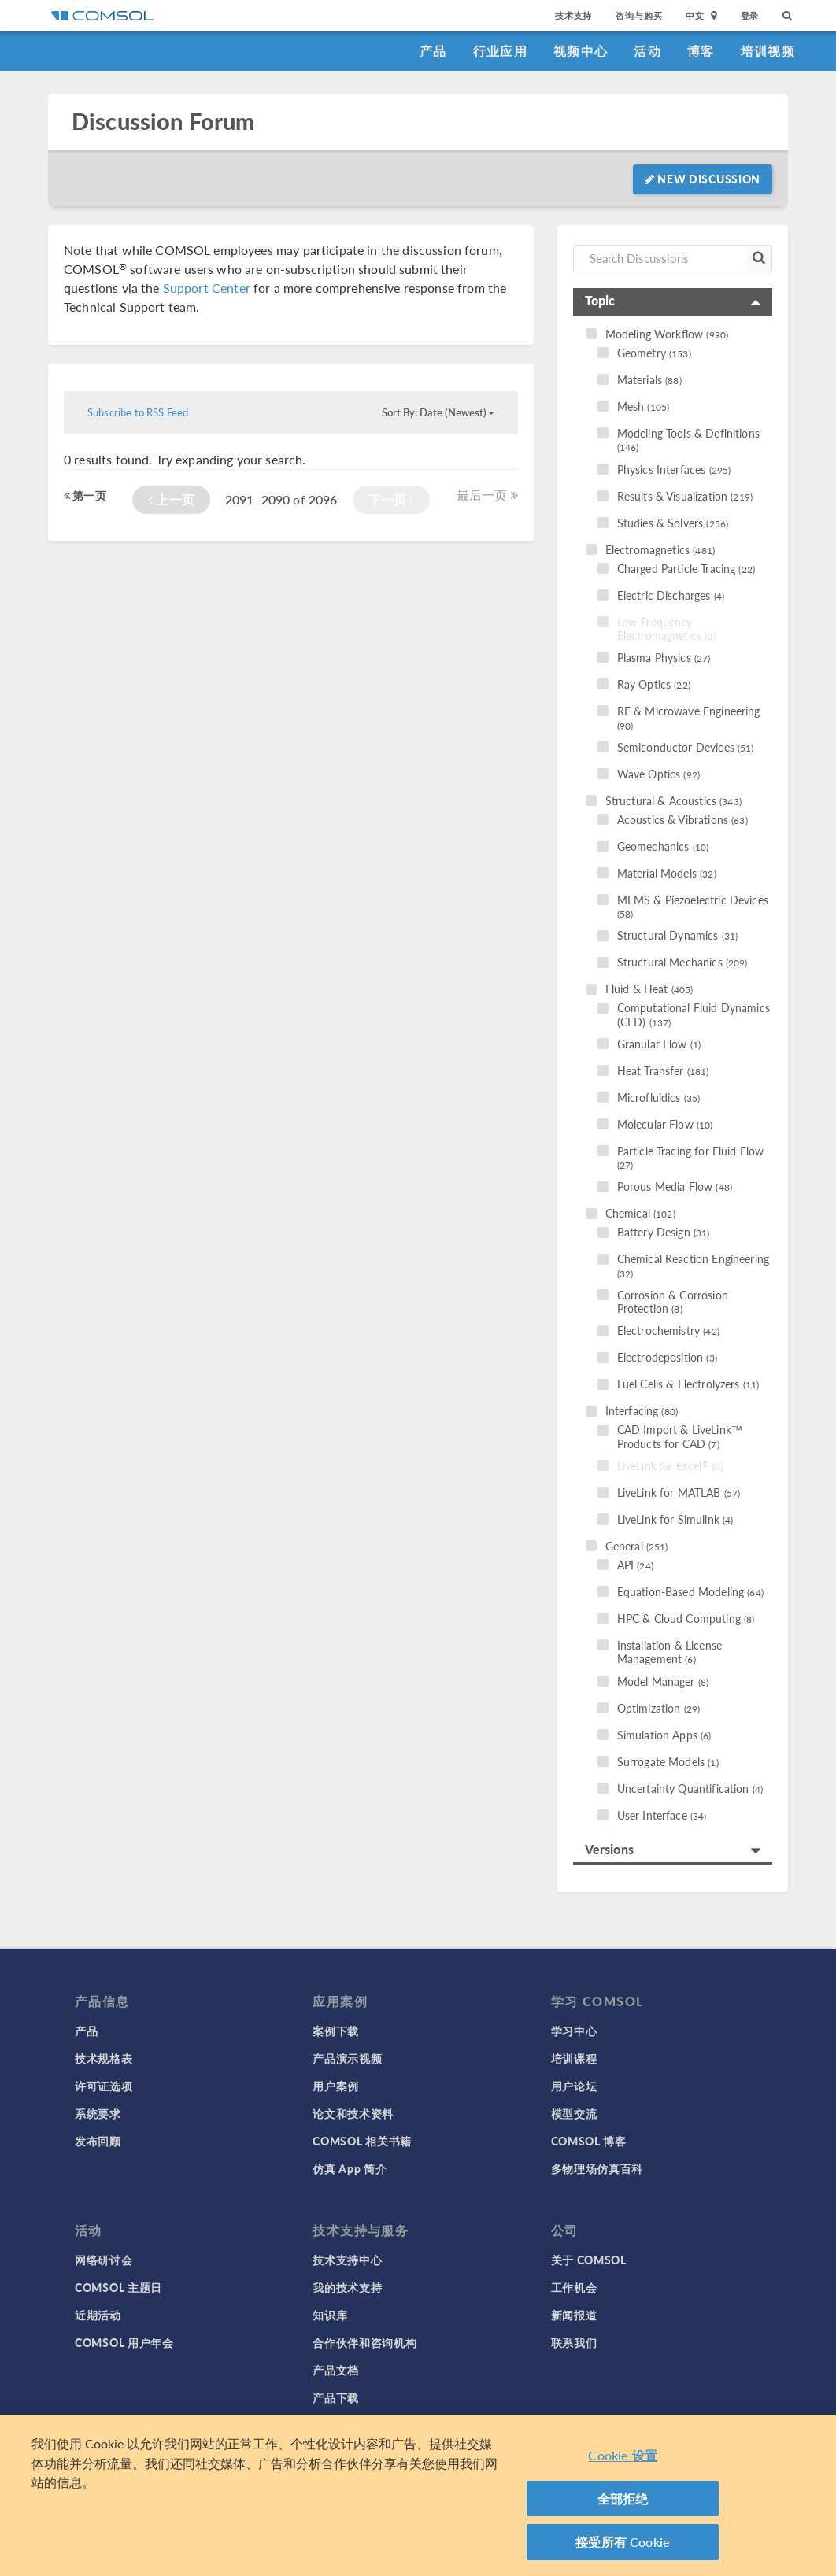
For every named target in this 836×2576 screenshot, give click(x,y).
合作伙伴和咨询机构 (364, 2342)
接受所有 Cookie (622, 2542)
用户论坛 (574, 2086)
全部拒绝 (623, 2498)
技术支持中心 (347, 2259)
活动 (647, 51)
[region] (418, 2495)
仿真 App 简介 (350, 2168)
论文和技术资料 (353, 2113)
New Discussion (702, 179)
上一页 (171, 499)
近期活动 (98, 2315)
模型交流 (574, 2113)
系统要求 (98, 2113)
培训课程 (574, 2058)
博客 (701, 51)
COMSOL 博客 (589, 2141)
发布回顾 (98, 2141)
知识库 (330, 2315)
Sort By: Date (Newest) (438, 412)
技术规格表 (104, 2058)
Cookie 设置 (622, 2455)
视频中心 (580, 51)
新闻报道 (574, 2315)
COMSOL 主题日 (118, 2287)
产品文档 (336, 2370)
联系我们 (574, 2342)
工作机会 (574, 2287)
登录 (750, 15)
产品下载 (336, 2397)
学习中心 (574, 2030)
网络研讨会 (104, 2259)
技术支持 (573, 15)
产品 (433, 51)
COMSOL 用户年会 (124, 2342)
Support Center (206, 288)
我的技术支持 (347, 2287)
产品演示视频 (347, 2058)
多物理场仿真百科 (597, 2168)
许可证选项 (104, 2086)
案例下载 (336, 2030)
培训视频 (768, 51)
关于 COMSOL (589, 2259)
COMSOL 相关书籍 (362, 2141)
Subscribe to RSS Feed (137, 412)
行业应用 (500, 51)
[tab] (672, 302)
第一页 (85, 495)
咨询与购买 (639, 15)
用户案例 (336, 2086)
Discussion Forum (163, 121)
